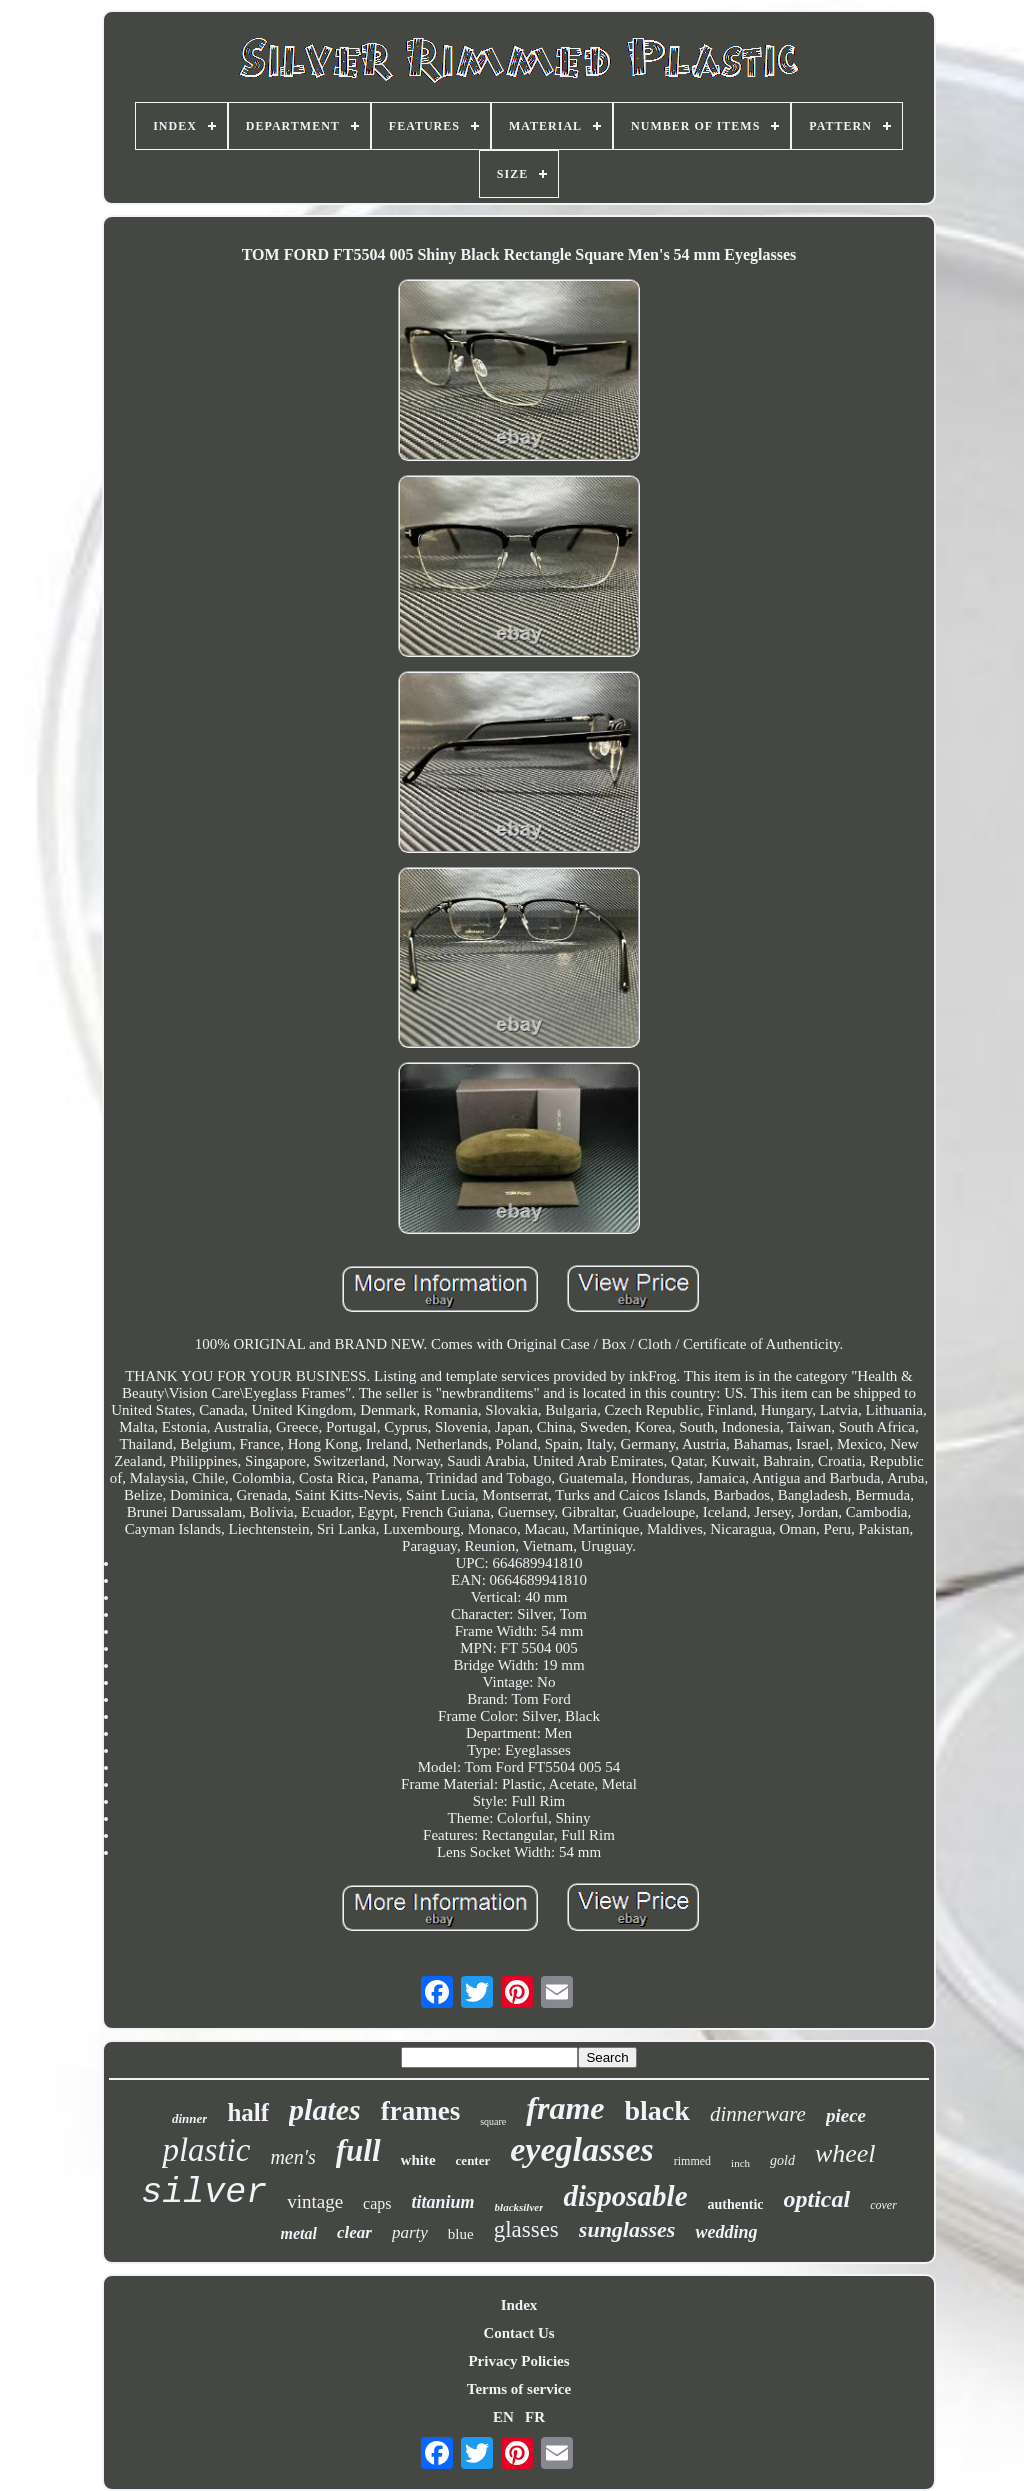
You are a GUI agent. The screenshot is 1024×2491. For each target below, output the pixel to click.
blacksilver (519, 2207)
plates (325, 2109)
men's (292, 2157)
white (418, 2160)
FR (535, 2417)
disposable (625, 2196)
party (410, 2232)
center (473, 2160)
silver (204, 2193)
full (358, 2150)
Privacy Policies (518, 2361)
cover (883, 2205)
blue (461, 2234)
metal (299, 2233)
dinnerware (758, 2114)
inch (740, 2163)
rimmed (692, 2161)
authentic (736, 2204)
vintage (315, 2201)
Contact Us (518, 2333)
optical (817, 2199)
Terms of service (519, 2389)
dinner (189, 2118)
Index (519, 2305)
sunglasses (627, 2229)
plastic (206, 2150)
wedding (726, 2232)
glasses (526, 2229)
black (657, 2110)
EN (503, 2417)
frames (420, 2111)
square (493, 2121)
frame (565, 2108)
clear (354, 2232)
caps (377, 2203)
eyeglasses (582, 2149)
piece (846, 2115)
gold (782, 2160)
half (248, 2112)
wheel (845, 2153)
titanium (443, 2202)
